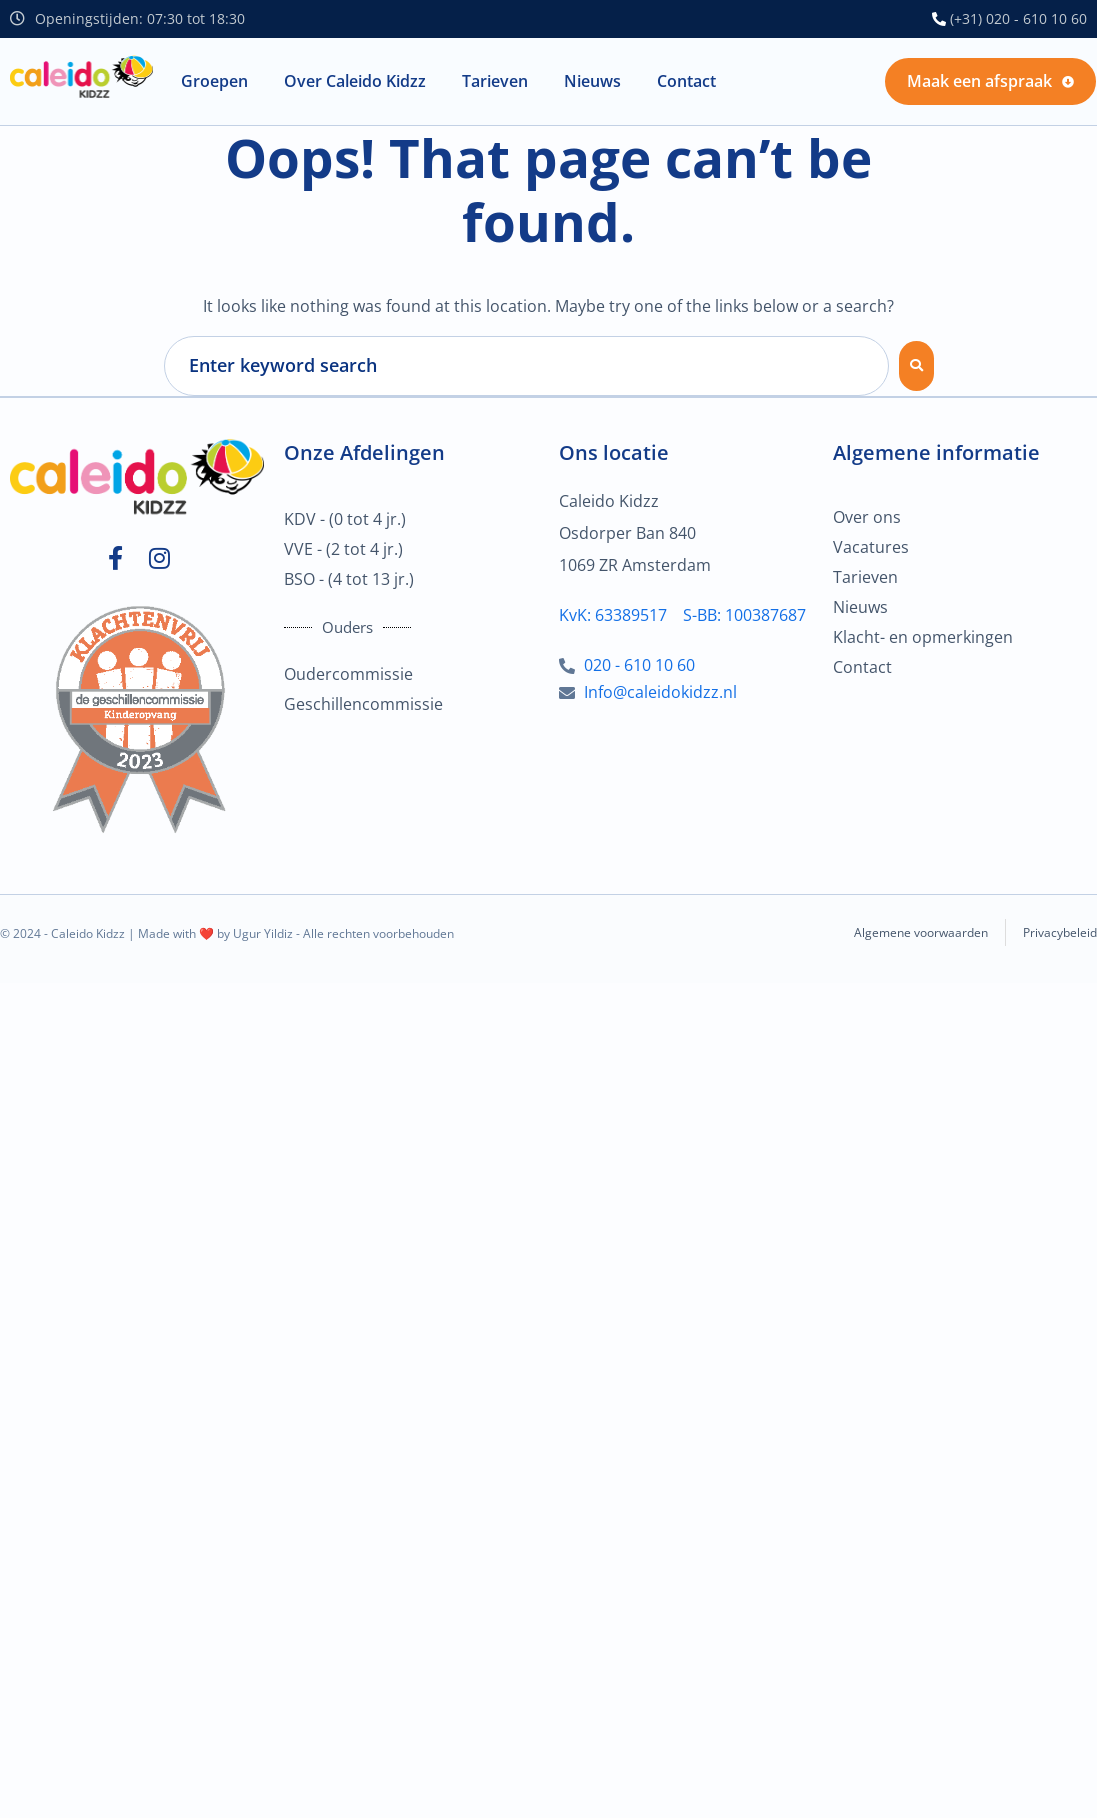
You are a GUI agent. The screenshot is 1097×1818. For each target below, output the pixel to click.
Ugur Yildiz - (268, 933)
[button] (214, 81)
